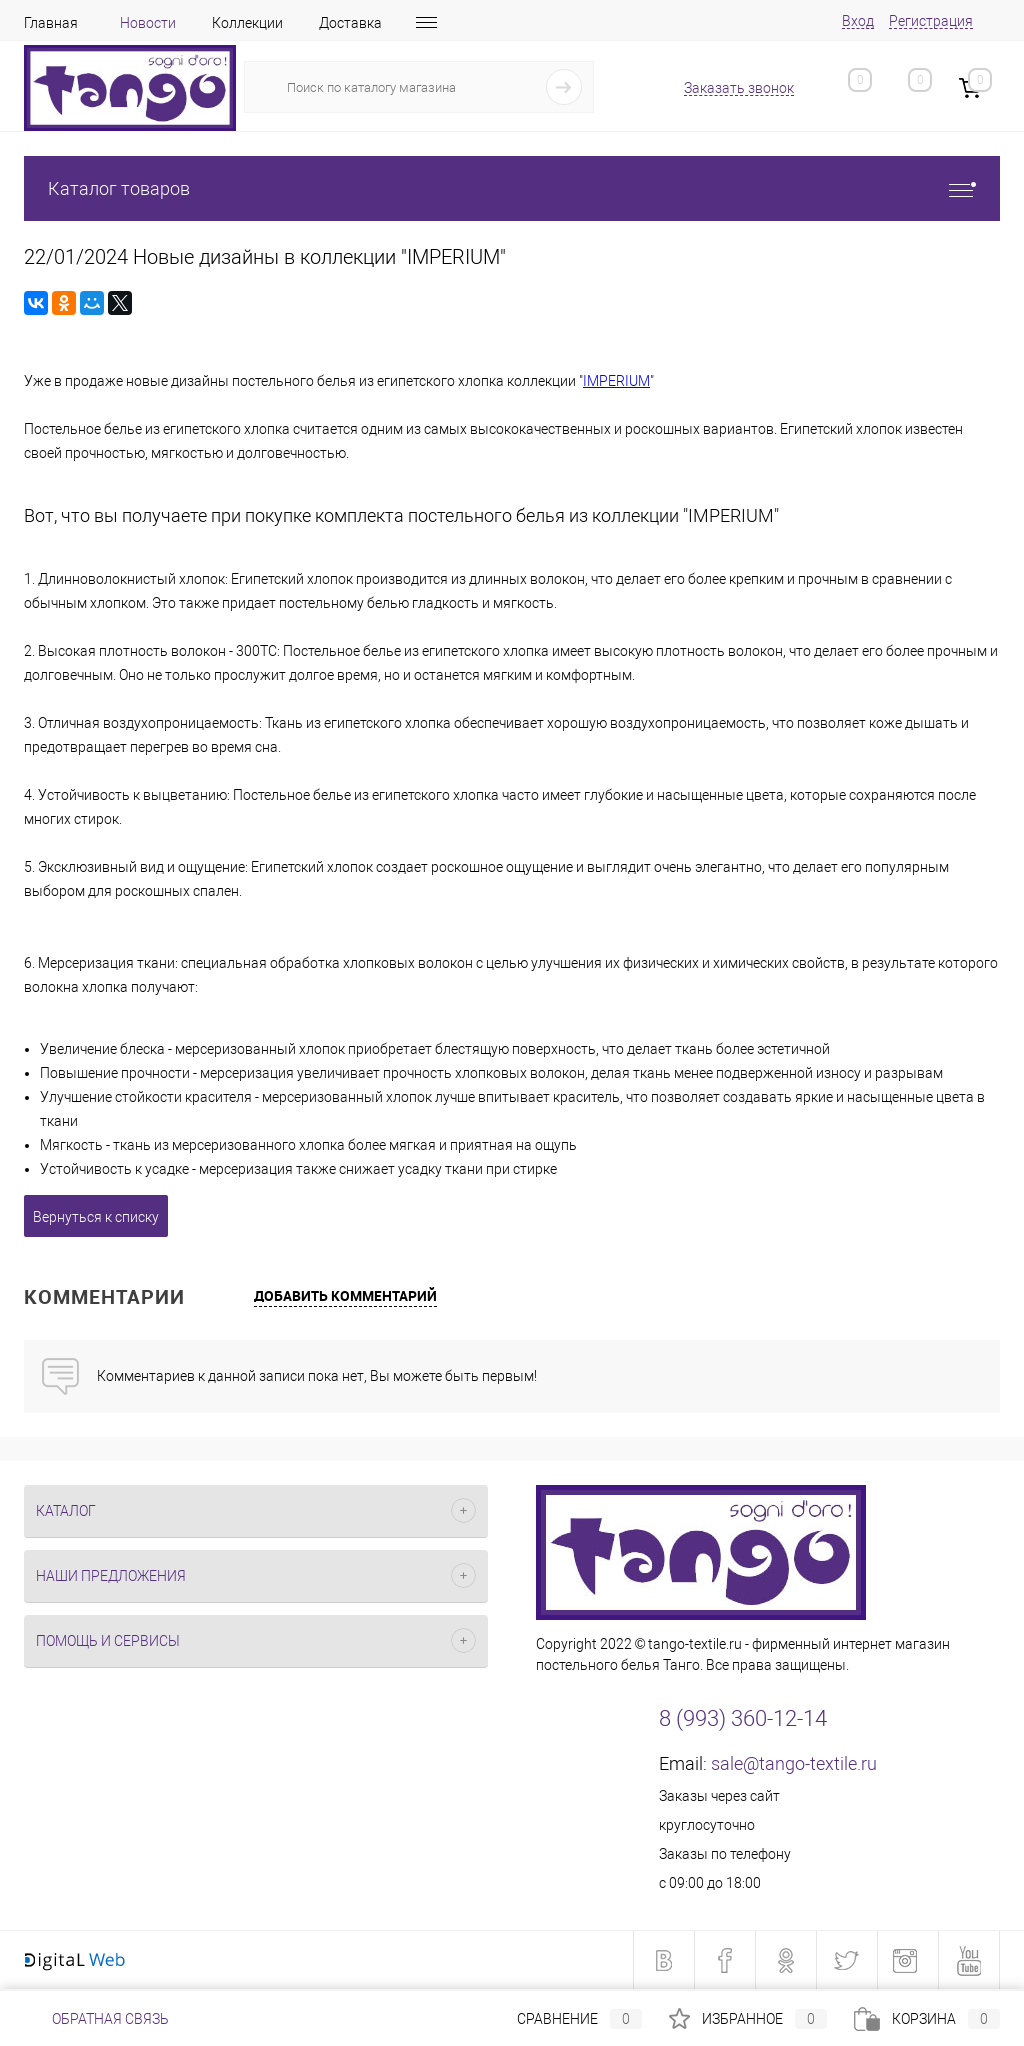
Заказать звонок (739, 88)
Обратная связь (96, 2019)
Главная (51, 23)
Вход (858, 21)
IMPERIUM (616, 381)
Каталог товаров (512, 188)
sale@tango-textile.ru (794, 1763)
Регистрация (931, 21)
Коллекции (247, 23)
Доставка (350, 23)
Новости (148, 23)
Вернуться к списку (96, 1217)
